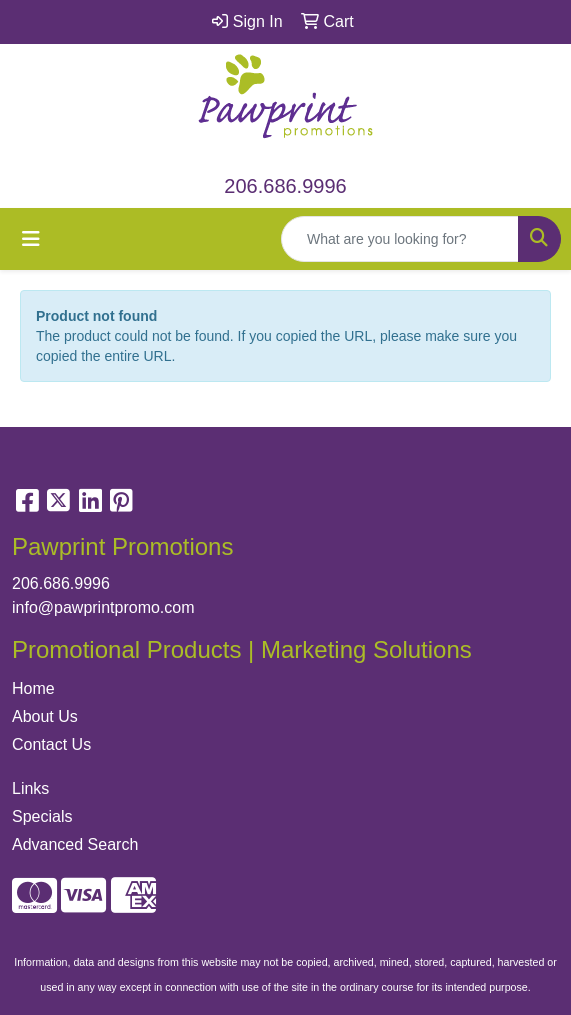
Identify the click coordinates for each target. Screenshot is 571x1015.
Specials (42, 816)
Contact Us (51, 744)
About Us (45, 716)
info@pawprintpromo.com (103, 607)
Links (30, 788)
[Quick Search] (400, 239)
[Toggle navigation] (31, 239)
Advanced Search (75, 844)
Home (33, 688)
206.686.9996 (285, 186)
